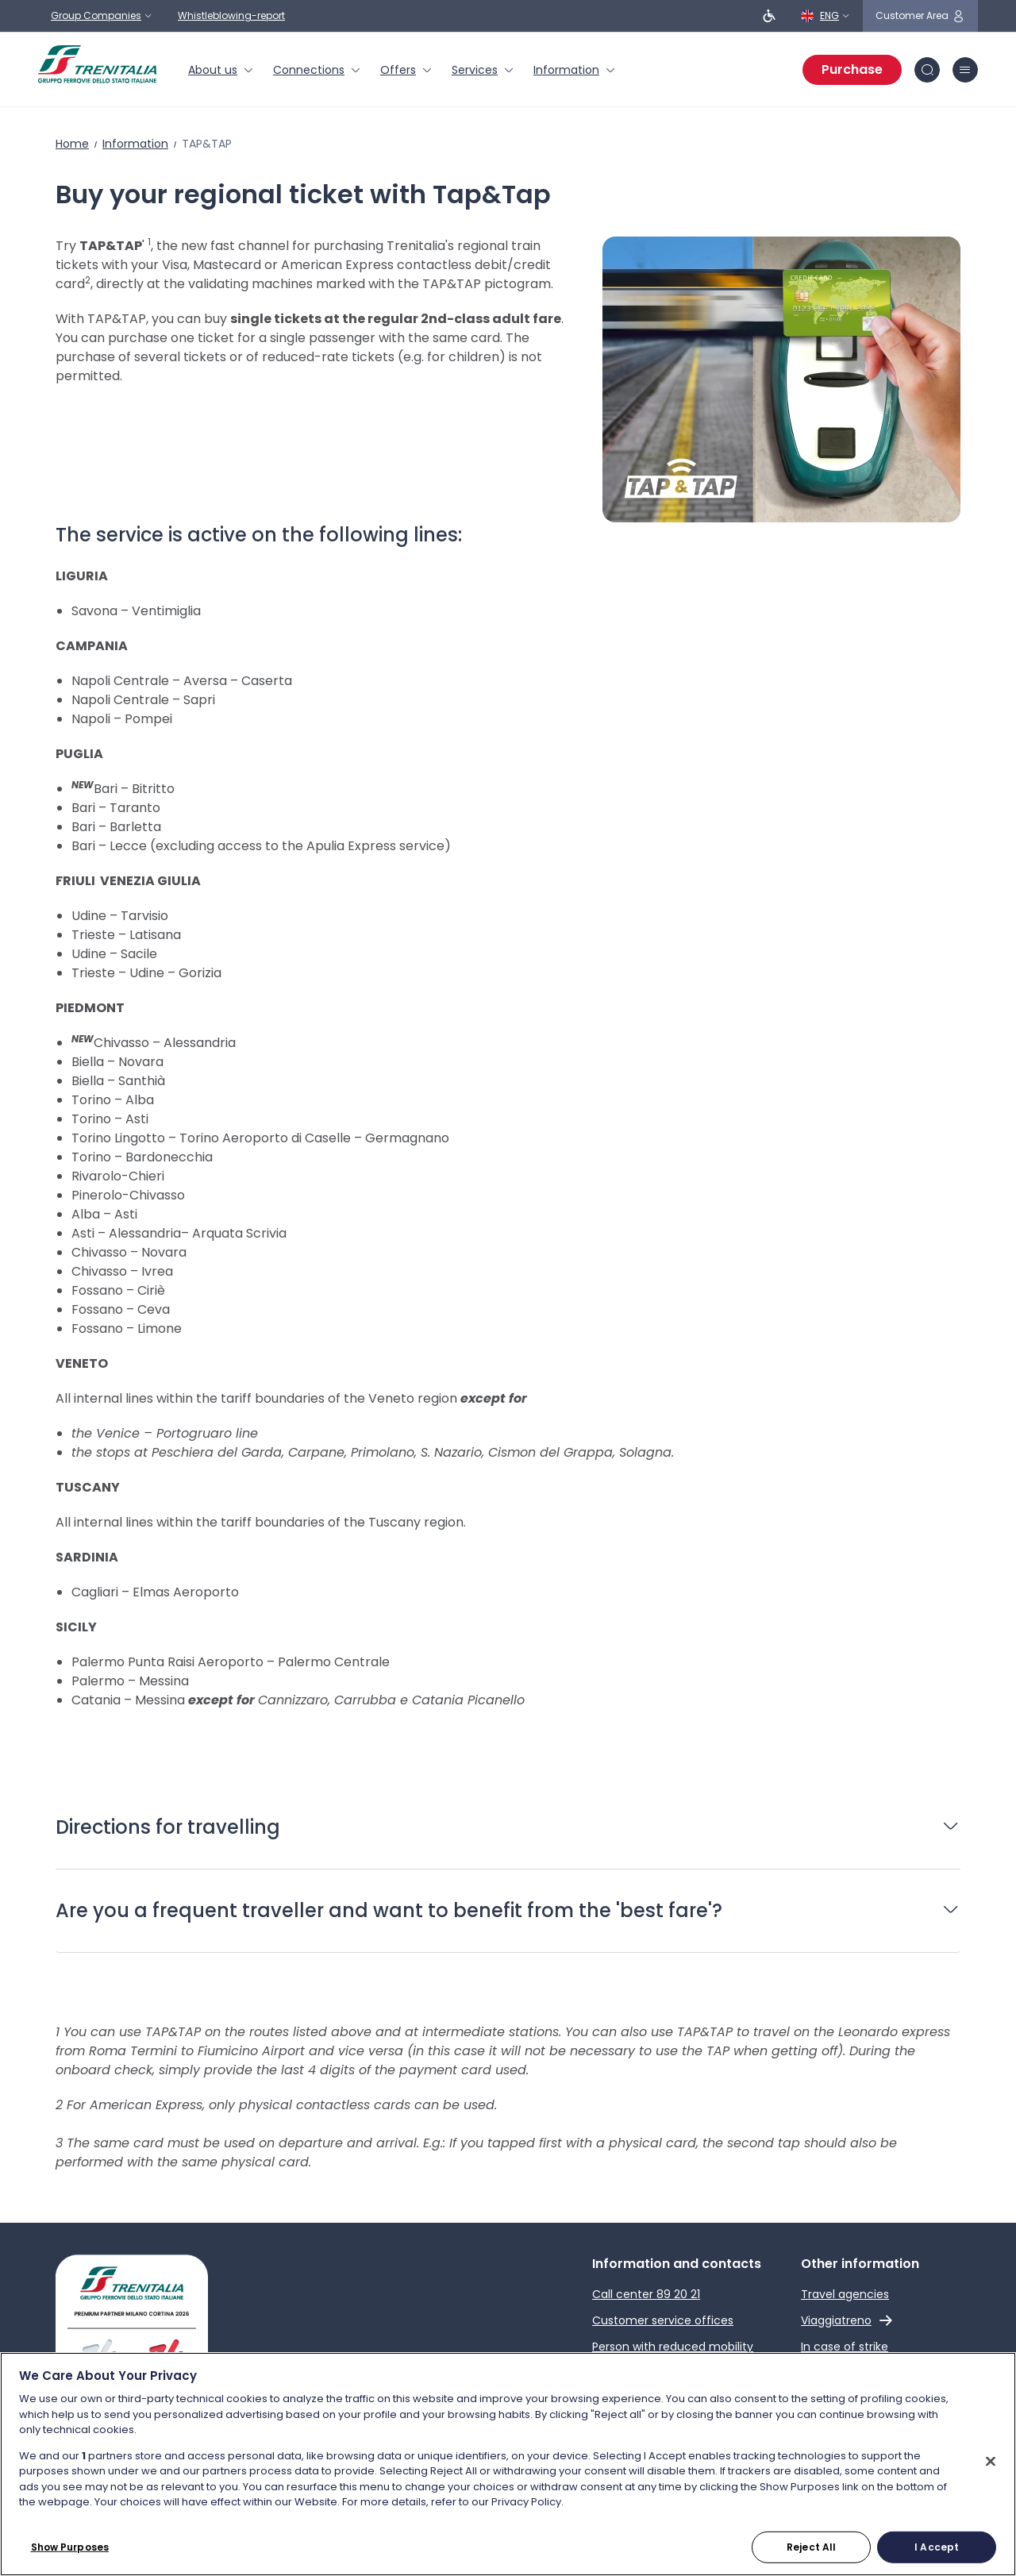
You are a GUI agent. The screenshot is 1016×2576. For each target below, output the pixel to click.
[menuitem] (221, 70)
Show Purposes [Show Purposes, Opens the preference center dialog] (70, 2546)
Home (72, 144)
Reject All (811, 2546)
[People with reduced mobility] (769, 16)
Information (135, 144)
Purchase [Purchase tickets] (852, 69)
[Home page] (97, 64)
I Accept (936, 2546)
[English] (825, 16)
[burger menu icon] (965, 70)
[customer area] (920, 16)
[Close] (990, 2460)
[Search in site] (927, 70)
